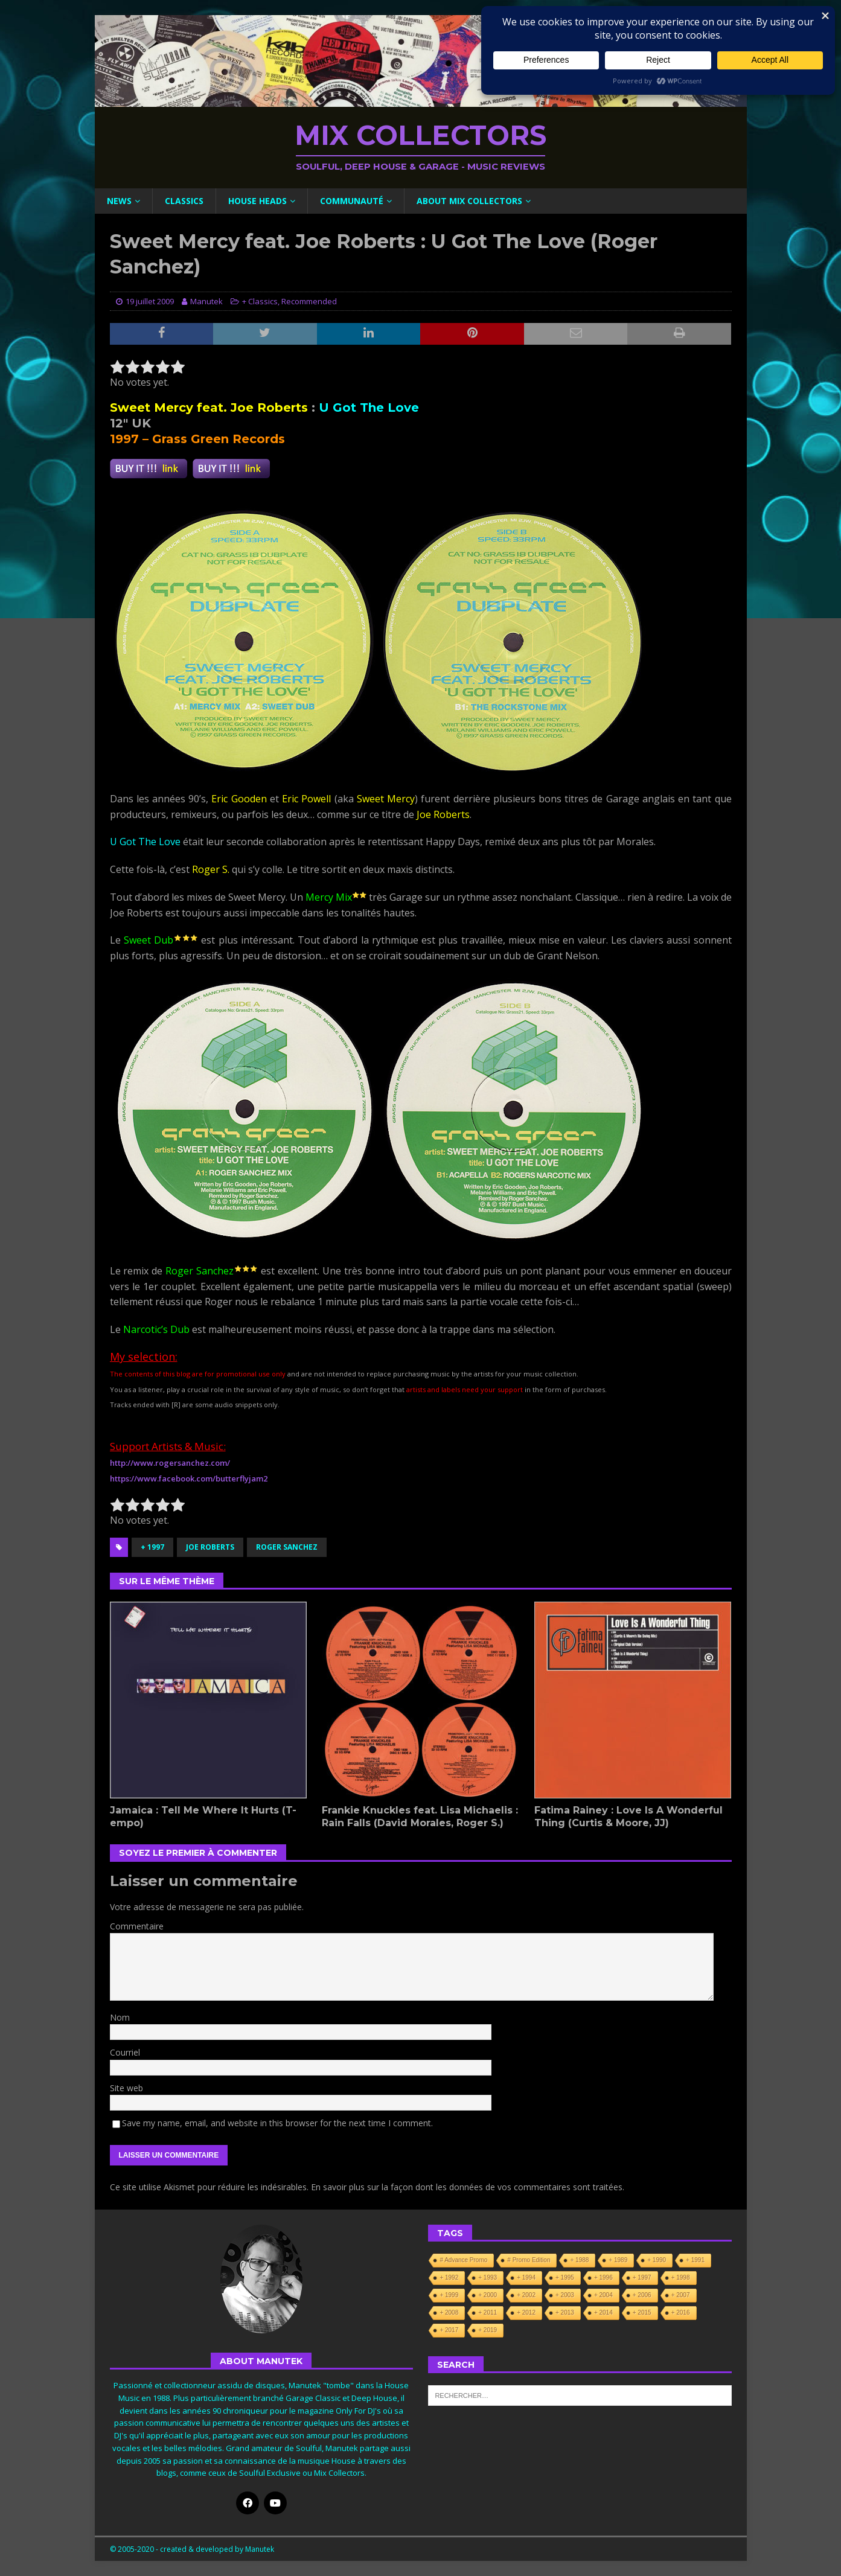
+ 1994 (526, 2277)
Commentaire (137, 1926)
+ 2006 (642, 2295)
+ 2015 (642, 2312)
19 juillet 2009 (150, 301)
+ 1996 (603, 2277)
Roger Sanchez (287, 1547)
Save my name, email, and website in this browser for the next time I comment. (277, 2123)
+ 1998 (680, 2277)
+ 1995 (564, 2277)
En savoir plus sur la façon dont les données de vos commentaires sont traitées (466, 2187)
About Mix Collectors (469, 200)
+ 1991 (695, 2260)
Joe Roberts (210, 1547)
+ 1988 (579, 2260)
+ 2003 (564, 2295)
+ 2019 (487, 2330)
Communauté (351, 200)
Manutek (206, 301)
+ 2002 (526, 2295)
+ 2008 (449, 2312)
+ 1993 (487, 2277)
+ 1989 (618, 2260)
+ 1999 (449, 2295)
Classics (184, 200)
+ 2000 (487, 2295)
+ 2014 (603, 2312)
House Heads (257, 200)
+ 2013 (564, 2312)
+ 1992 (449, 2277)
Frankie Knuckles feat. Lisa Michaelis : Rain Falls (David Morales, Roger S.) (420, 1816)
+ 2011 (487, 2312)
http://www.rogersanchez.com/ (170, 1462)
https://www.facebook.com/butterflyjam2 (188, 1478)
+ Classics (260, 301)
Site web (126, 2088)
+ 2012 (526, 2312)
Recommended (309, 301)
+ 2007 (680, 2295)
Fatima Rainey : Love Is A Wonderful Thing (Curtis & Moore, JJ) (628, 1816)
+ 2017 (449, 2330)
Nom (120, 2017)
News (119, 200)
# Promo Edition (528, 2260)
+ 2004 (603, 2295)
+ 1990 (656, 2260)
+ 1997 (152, 1547)
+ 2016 (680, 2312)
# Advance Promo (463, 2260)
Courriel (125, 2052)
